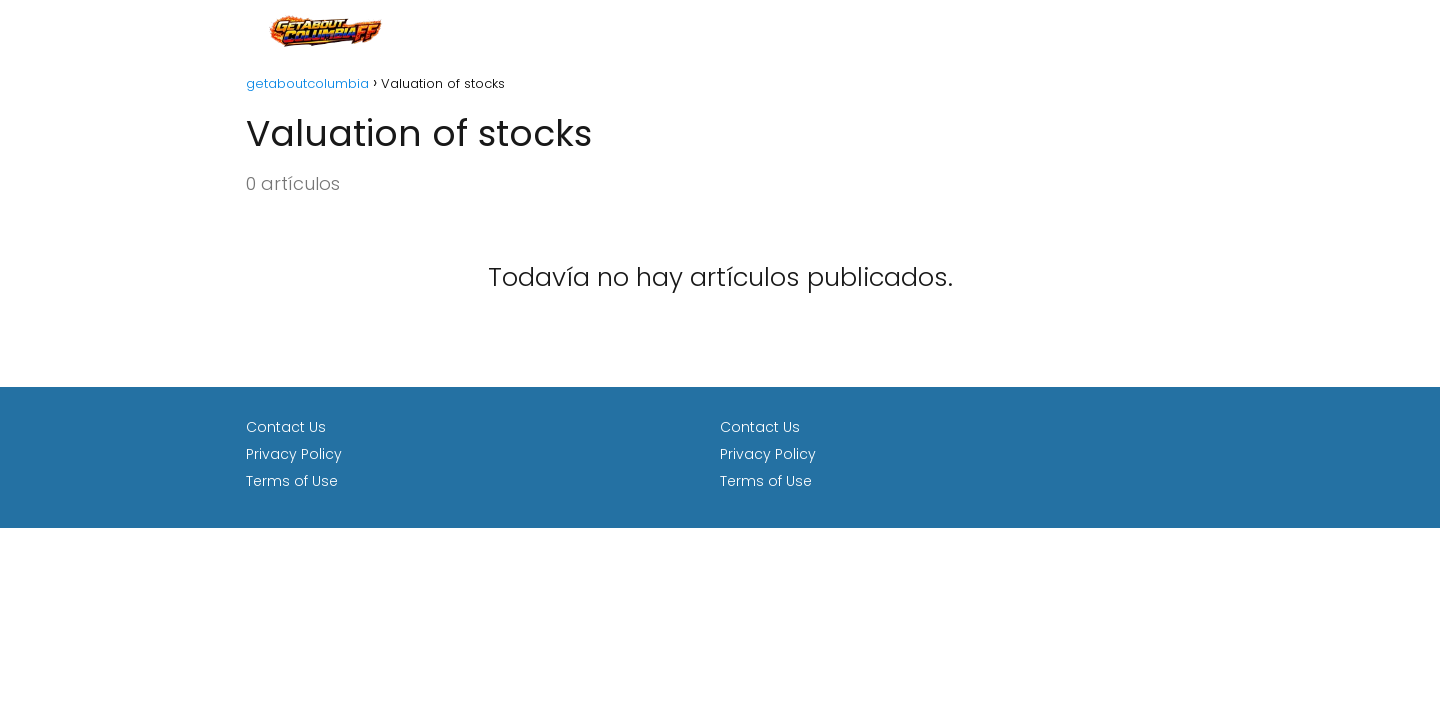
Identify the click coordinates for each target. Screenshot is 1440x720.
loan (1176, 29)
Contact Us (286, 427)
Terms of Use (292, 481)
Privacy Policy (294, 454)
